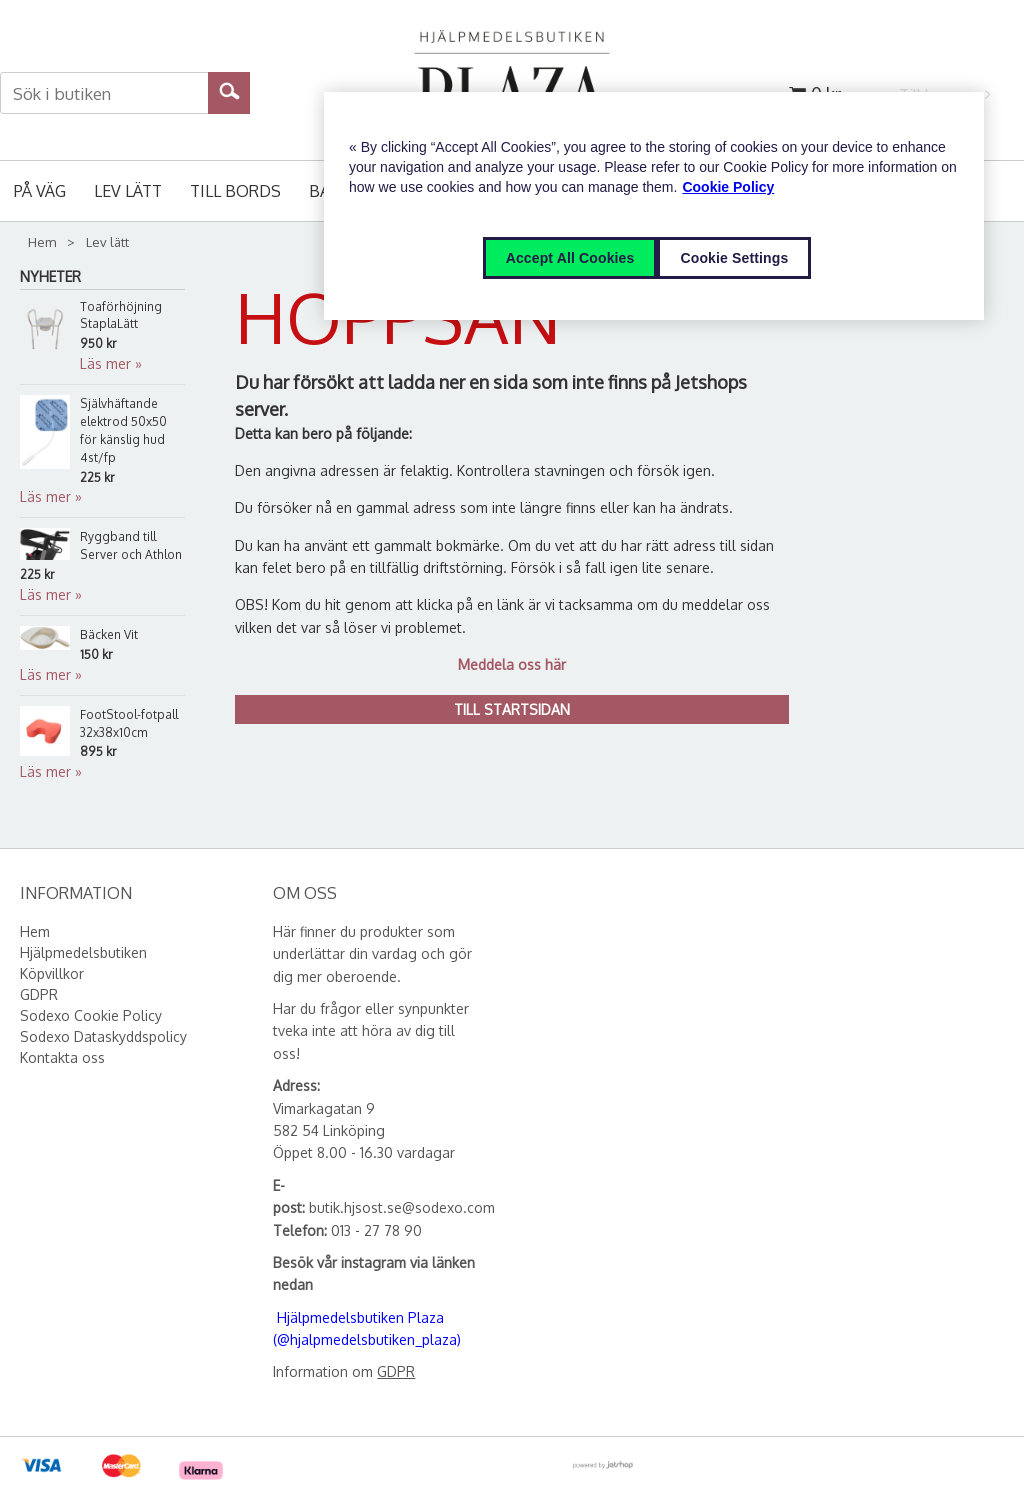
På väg (40, 191)
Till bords (235, 191)
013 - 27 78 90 (376, 1230)
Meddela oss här (512, 664)
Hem (42, 242)
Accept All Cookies (570, 258)
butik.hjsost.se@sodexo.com (402, 1207)
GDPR (396, 1371)
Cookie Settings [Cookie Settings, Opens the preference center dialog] (734, 258)
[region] (654, 206)
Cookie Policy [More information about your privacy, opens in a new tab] (728, 187)
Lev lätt (128, 191)
